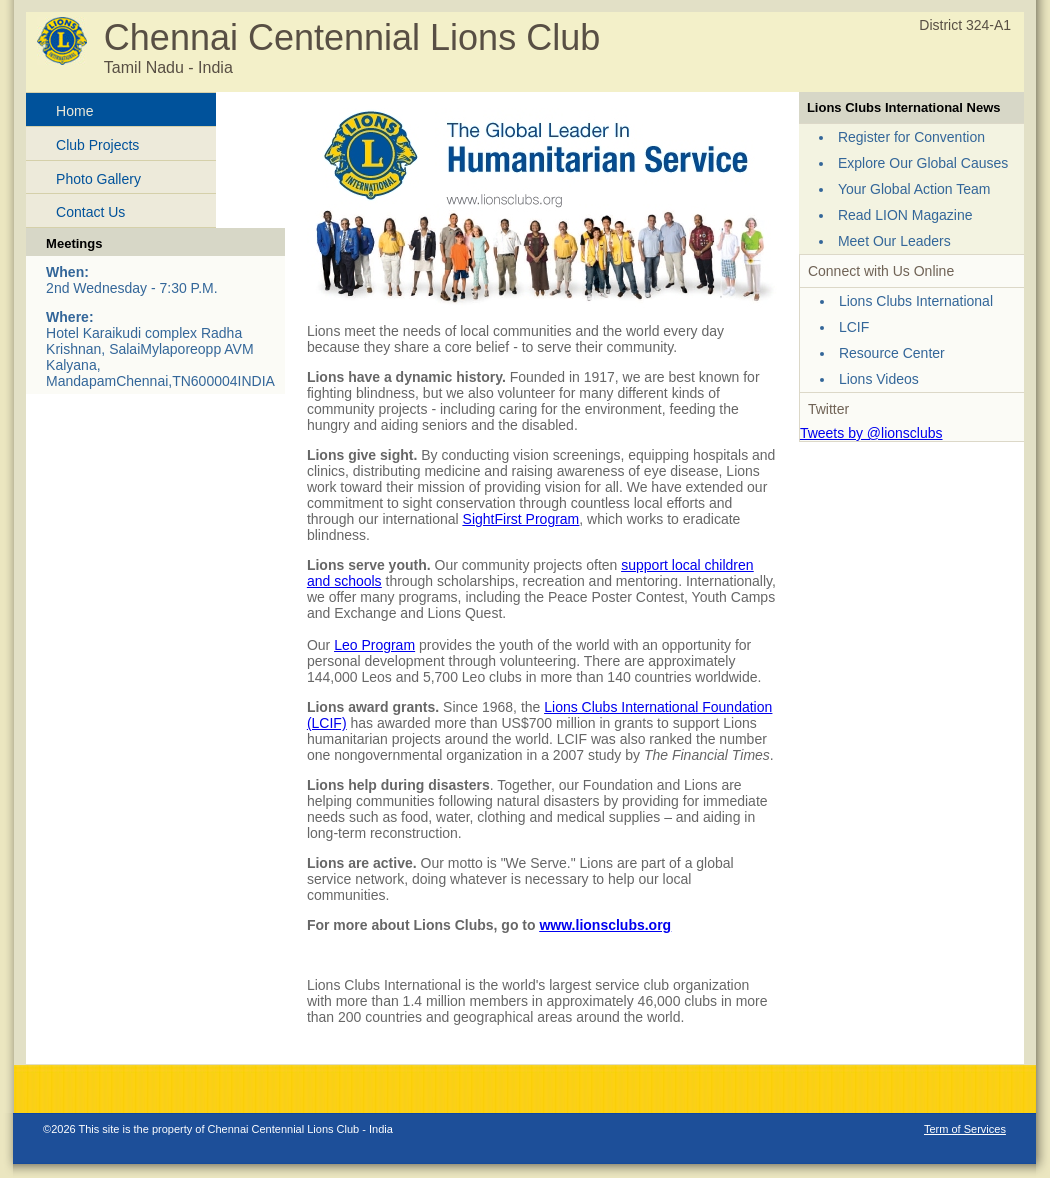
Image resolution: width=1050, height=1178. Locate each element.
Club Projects (97, 145)
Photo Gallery (98, 179)
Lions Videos (879, 379)
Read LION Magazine (905, 215)
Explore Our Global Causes (923, 163)
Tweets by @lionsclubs (871, 433)
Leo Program (374, 645)
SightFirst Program (521, 519)
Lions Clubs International (916, 301)
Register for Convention (911, 137)
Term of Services (965, 1129)
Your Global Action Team (914, 189)
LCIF (854, 327)
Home (74, 111)
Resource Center (892, 353)
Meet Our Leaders (894, 241)
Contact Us (90, 212)
